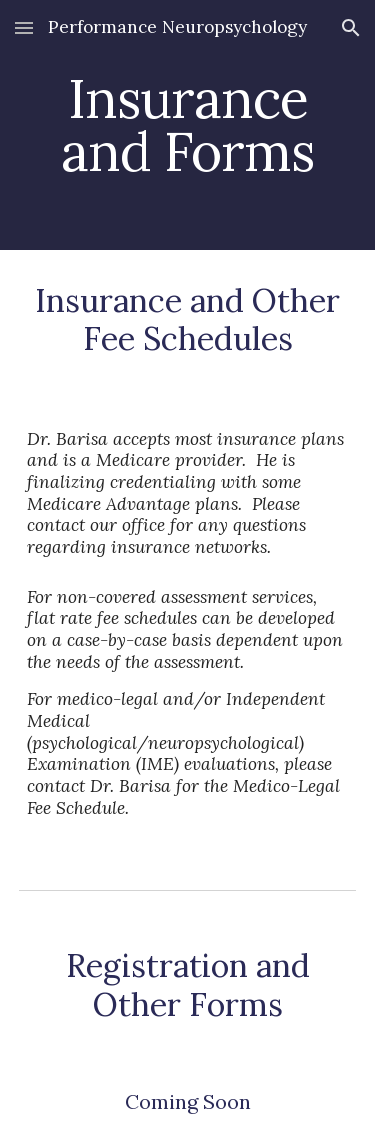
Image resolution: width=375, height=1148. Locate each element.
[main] (188, 125)
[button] (24, 27)
